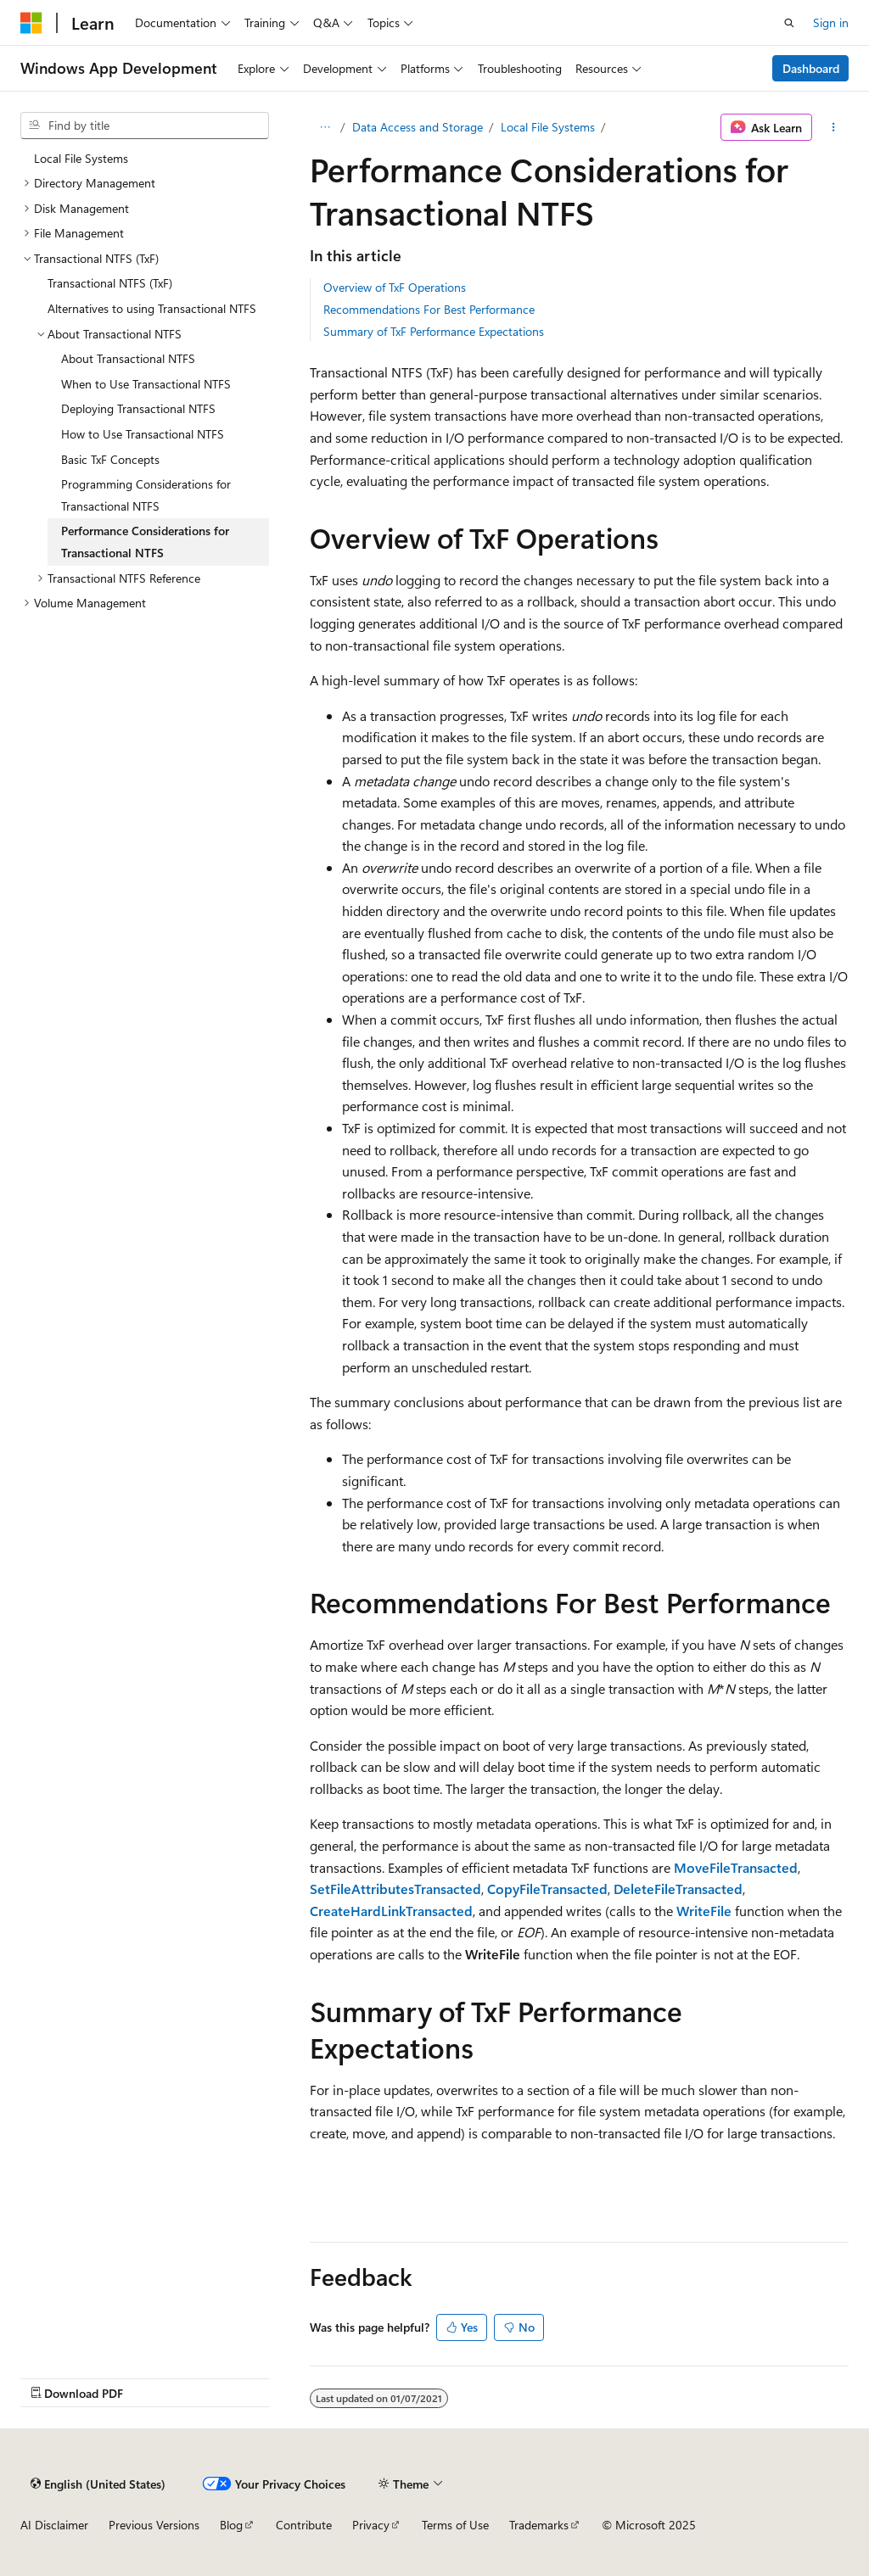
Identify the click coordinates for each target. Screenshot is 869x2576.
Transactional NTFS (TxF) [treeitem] (110, 283)
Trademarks (539, 2525)
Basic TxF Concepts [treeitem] (110, 459)
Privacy (371, 2525)
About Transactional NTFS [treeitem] (128, 358)
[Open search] (789, 23)
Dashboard (810, 68)
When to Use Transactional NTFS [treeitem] (146, 384)
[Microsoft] (31, 23)
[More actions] (834, 127)
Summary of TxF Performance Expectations (433, 331)
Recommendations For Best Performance (429, 309)
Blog (231, 2525)
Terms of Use (455, 2525)
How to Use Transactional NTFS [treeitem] (142, 434)
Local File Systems (548, 127)
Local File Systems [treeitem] (81, 158)
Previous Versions (154, 2525)
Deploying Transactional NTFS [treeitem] (138, 408)
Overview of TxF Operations (394, 287)
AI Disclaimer (54, 2525)
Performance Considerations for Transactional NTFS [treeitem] (145, 541)
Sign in (831, 22)
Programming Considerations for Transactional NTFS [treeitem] (146, 495)
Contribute (304, 2525)
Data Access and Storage (417, 127)
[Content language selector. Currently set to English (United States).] (98, 2483)
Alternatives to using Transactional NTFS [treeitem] (152, 308)
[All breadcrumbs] (324, 127)
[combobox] (144, 125)
